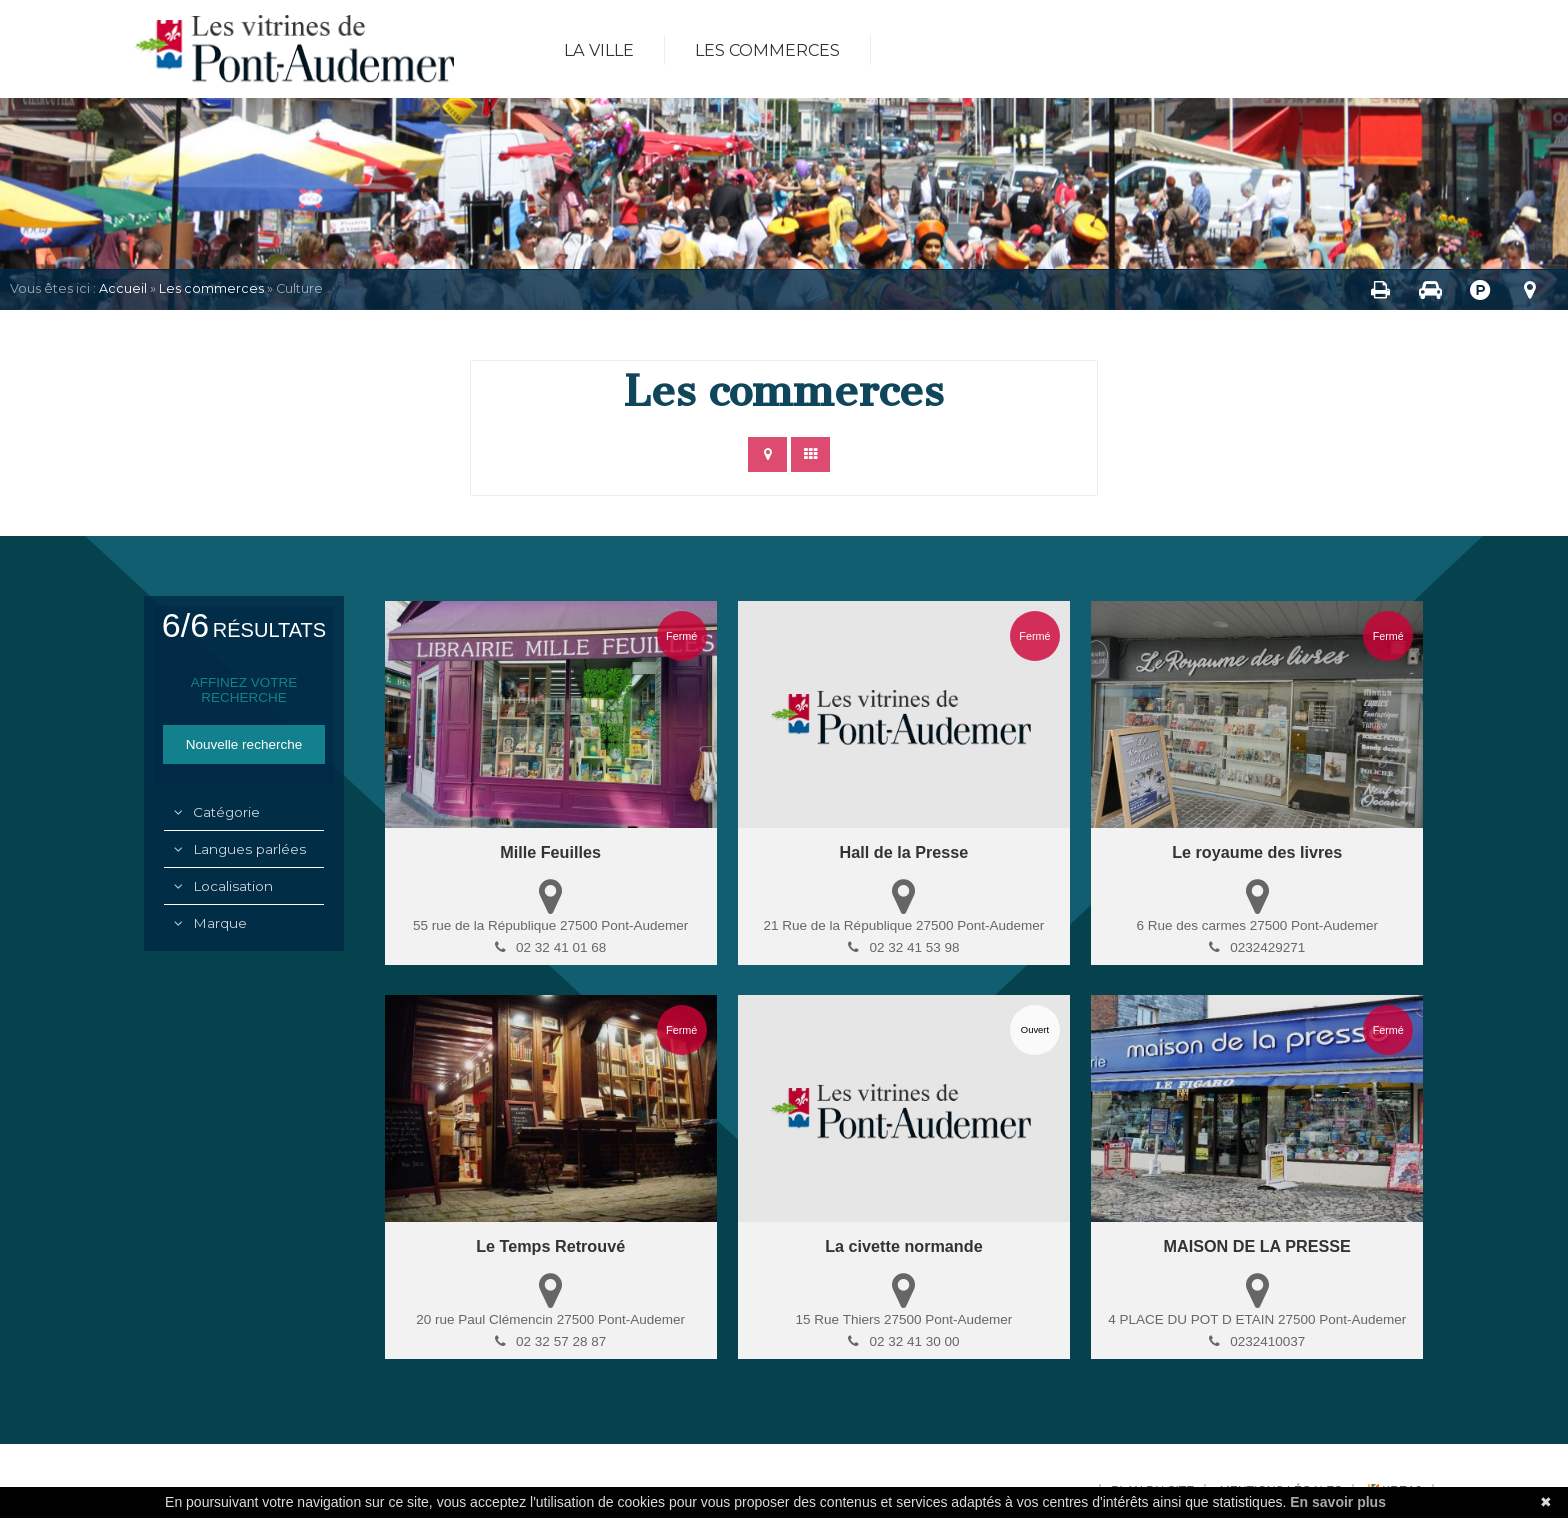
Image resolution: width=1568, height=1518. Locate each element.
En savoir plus (1338, 1502)
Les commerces (767, 50)
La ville (599, 50)
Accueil (123, 288)
